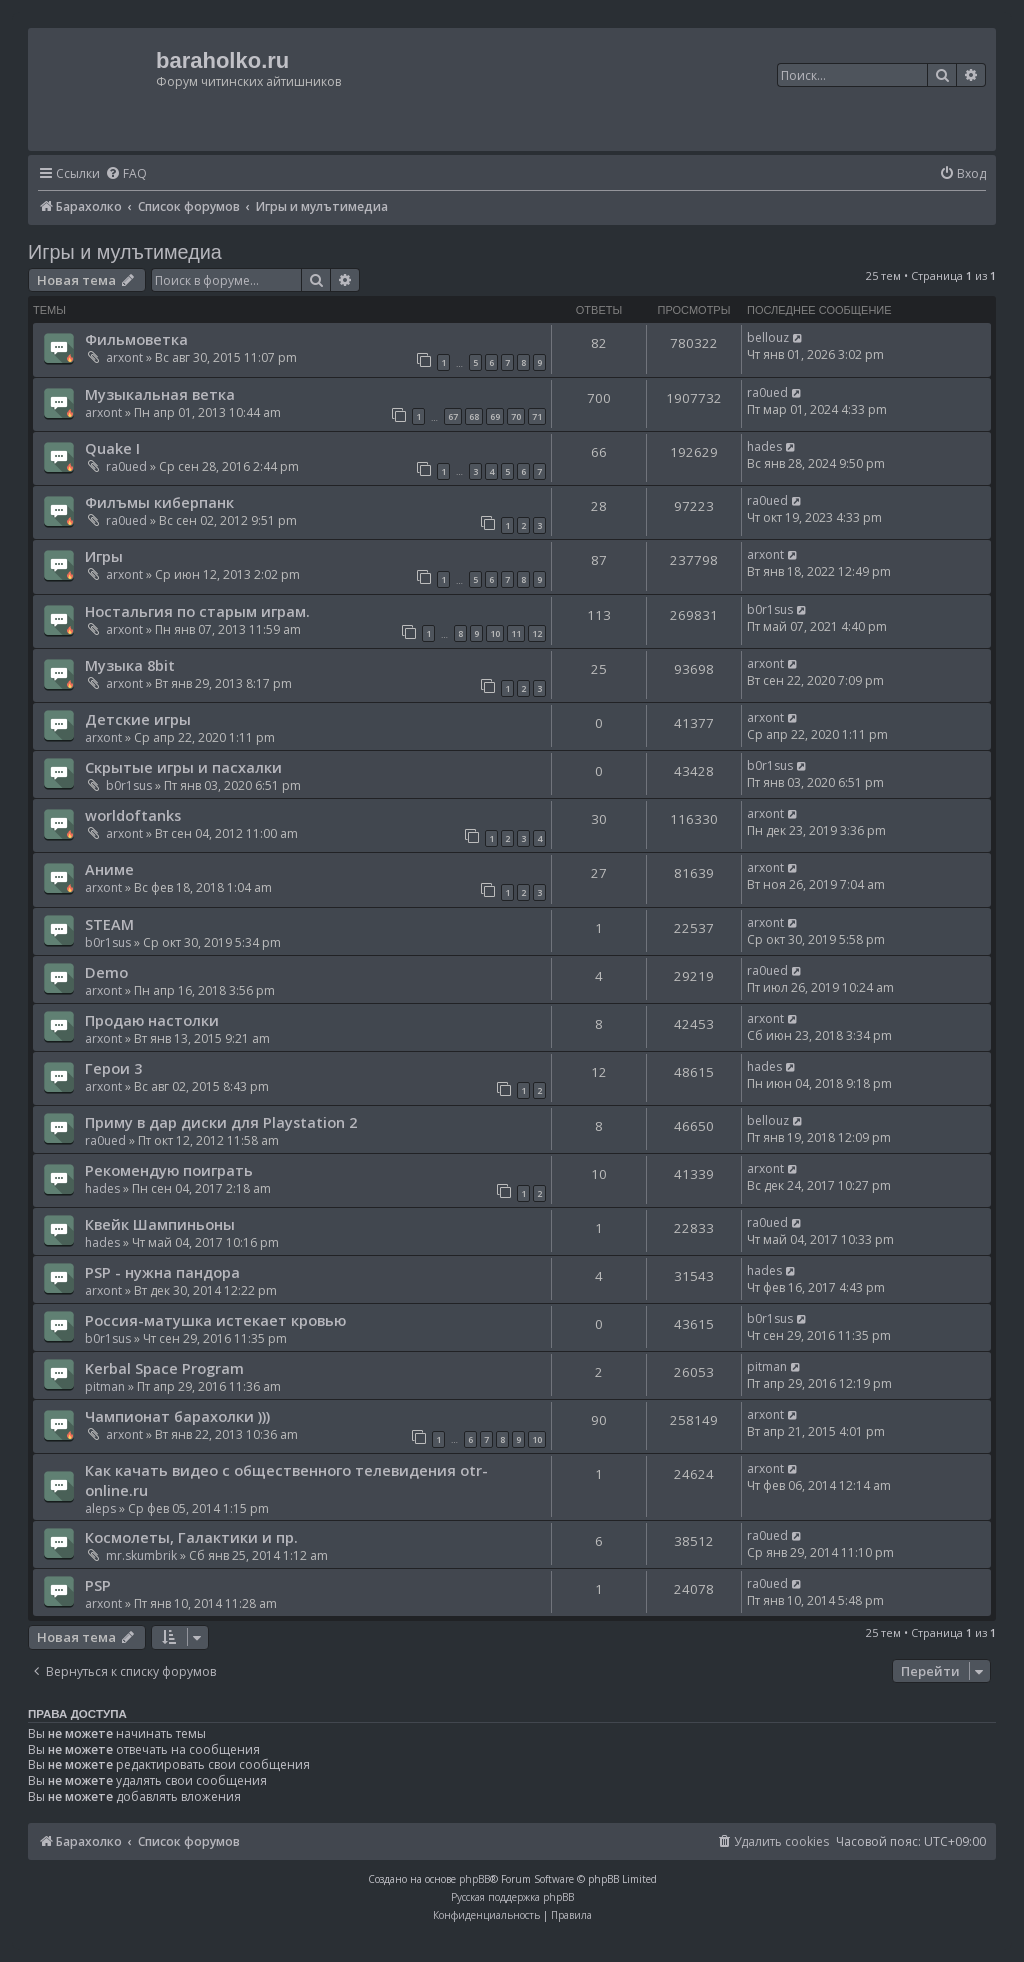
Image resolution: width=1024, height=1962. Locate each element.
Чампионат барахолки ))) (177, 1416)
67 (453, 416)
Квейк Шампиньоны (160, 1224)
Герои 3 (113, 1068)
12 (537, 633)
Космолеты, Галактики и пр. (191, 1537)
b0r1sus (770, 609)
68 (474, 416)
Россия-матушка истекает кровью (215, 1320)
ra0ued (767, 392)
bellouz (768, 337)
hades (764, 446)
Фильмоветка (136, 339)
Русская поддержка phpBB (512, 1897)
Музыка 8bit (130, 665)
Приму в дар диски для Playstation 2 (221, 1122)
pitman (105, 1386)
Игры (104, 556)
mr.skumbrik (141, 1555)
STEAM (109, 924)
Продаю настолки (152, 1020)
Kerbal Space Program (164, 1368)
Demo (106, 972)
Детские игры (138, 719)
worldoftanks (133, 815)
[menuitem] (126, 174)
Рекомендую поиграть (169, 1170)
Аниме (109, 869)
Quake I (112, 448)
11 (516, 633)
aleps (100, 1508)
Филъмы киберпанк (159, 502)
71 (537, 416)
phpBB (474, 1879)
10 (495, 633)
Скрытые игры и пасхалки (183, 767)
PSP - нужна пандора (162, 1272)
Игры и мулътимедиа (125, 252)
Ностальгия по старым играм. (197, 611)
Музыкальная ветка (160, 394)
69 (495, 416)
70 (516, 416)
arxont (124, 357)
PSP (98, 1585)
